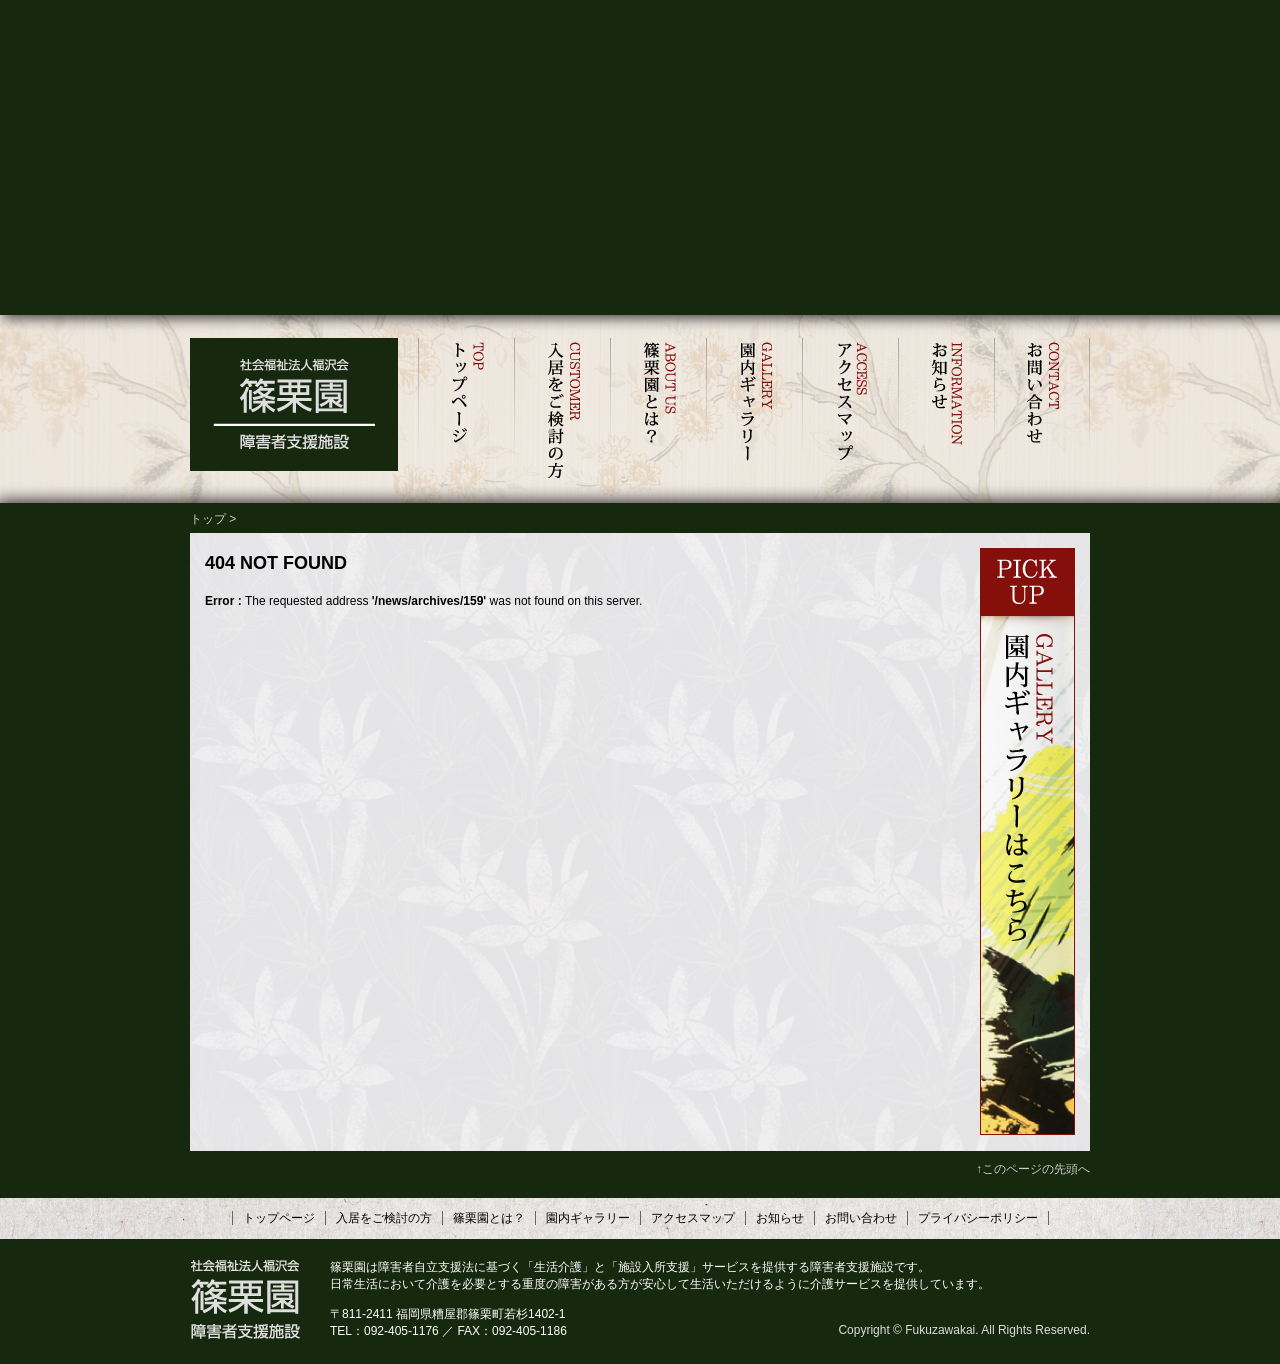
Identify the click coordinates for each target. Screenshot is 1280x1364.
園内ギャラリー (754, 411)
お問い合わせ (1042, 411)
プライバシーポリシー (978, 1218)
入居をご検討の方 (562, 411)
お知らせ (946, 411)
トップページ (466, 411)
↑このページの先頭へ (1033, 1169)
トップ (208, 519)
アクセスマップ (850, 411)
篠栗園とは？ (658, 411)
